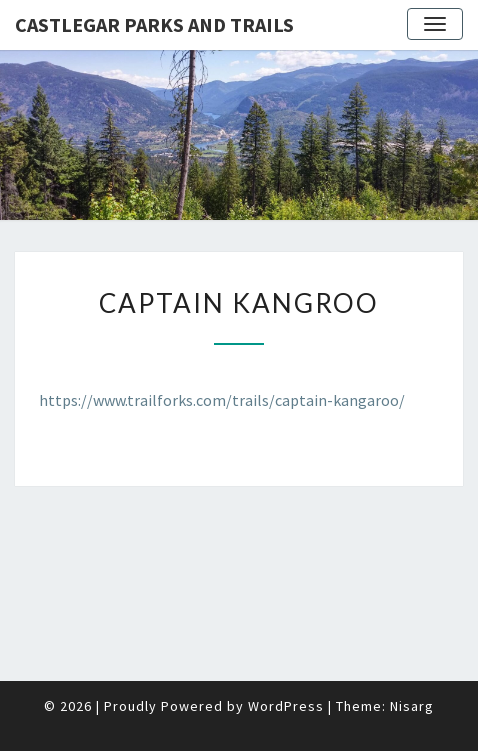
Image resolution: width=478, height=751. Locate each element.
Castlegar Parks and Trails (154, 24)
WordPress (286, 706)
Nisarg (412, 706)
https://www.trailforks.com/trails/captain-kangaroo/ (222, 400)
